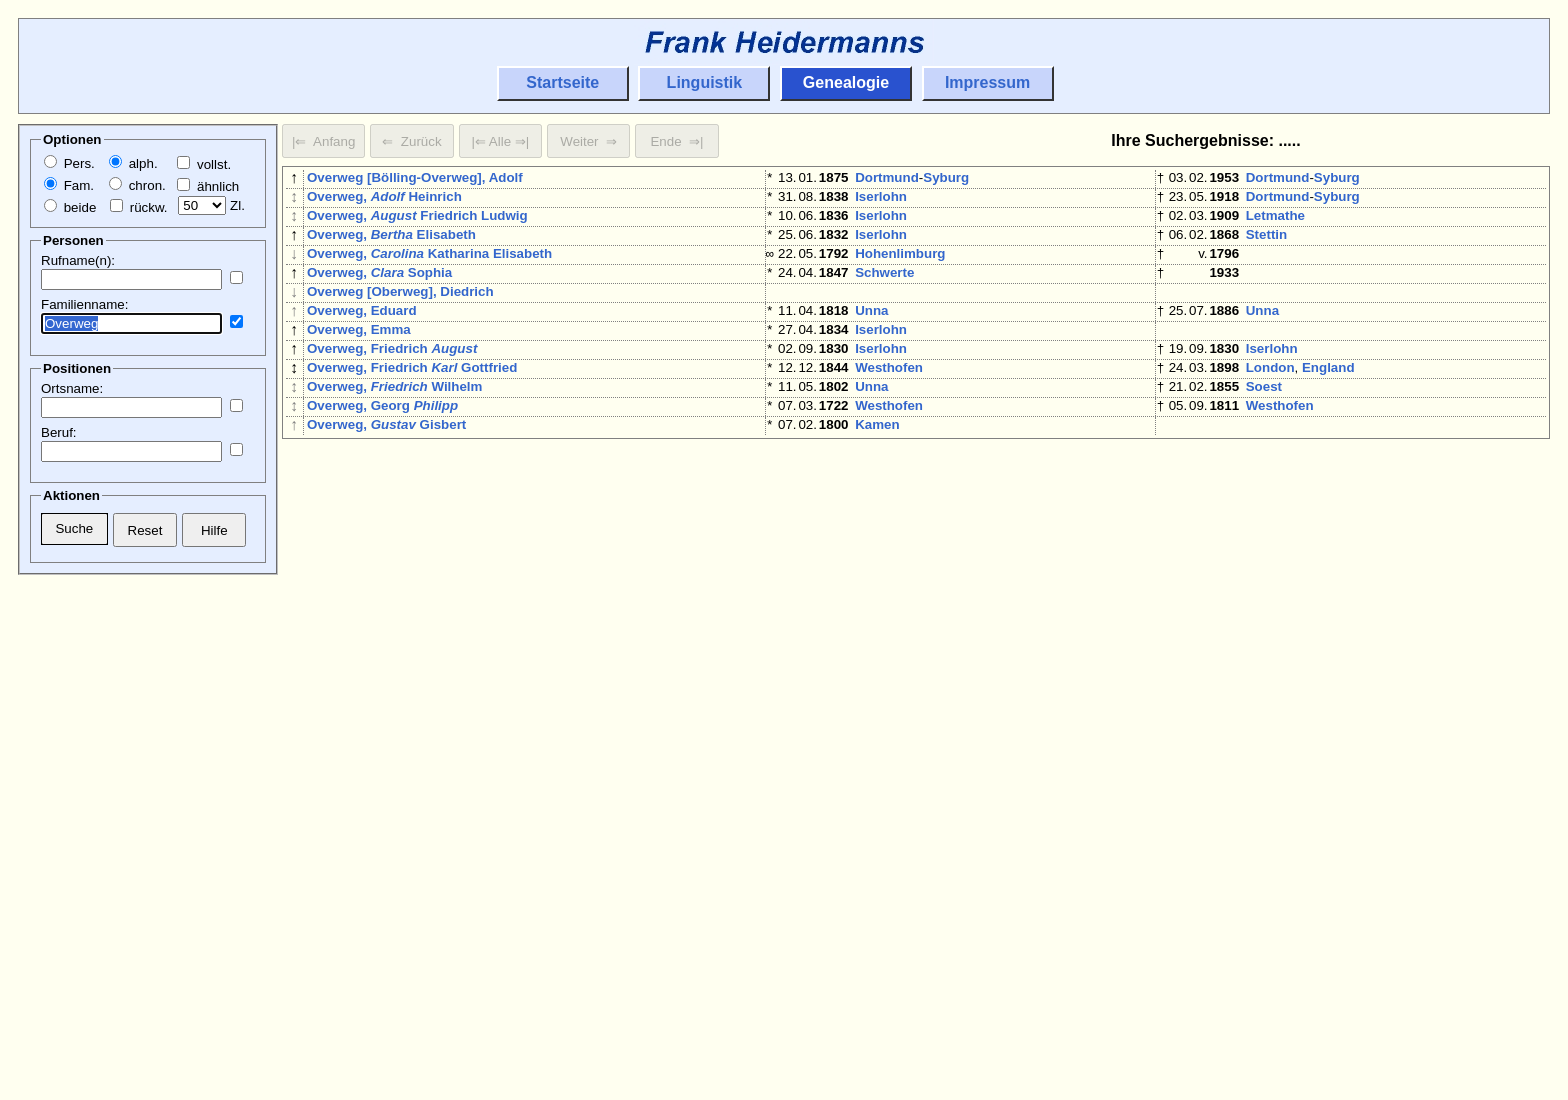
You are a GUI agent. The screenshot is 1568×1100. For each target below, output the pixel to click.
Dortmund (887, 177)
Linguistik (705, 82)
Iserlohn (881, 200)
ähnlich (208, 186)
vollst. (204, 164)
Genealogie (846, 82)
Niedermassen (938, 568)
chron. (137, 185)
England (1328, 407)
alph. (133, 163)
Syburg (946, 177)
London (1270, 407)
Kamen (877, 476)
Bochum (881, 936)
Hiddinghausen (903, 637)
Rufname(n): (78, 260)
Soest (1264, 430)
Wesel (1265, 683)
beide (70, 207)
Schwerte (884, 292)
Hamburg (884, 522)
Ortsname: (72, 388)
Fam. (69, 185)
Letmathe (1275, 223)
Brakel (875, 890)
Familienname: (84, 304)
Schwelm (884, 729)
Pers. (69, 163)
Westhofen (889, 407)
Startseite (562, 82)
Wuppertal (887, 499)
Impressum (987, 82)
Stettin (1266, 246)
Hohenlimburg (900, 269)
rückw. (138, 207)
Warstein (1274, 936)
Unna (871, 338)
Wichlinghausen (976, 499)
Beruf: (59, 432)
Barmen (950, 683)
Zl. (211, 205)
